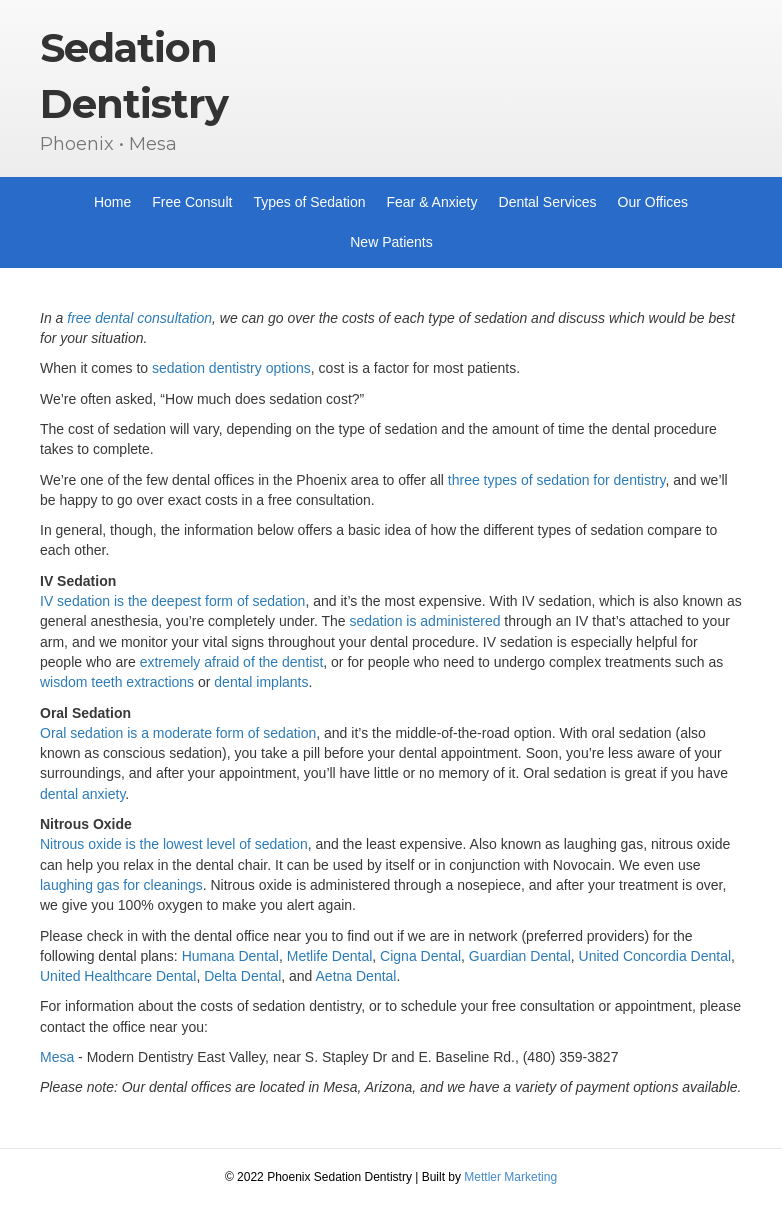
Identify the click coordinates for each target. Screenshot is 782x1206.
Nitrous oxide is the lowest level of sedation (174, 844)
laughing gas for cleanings (121, 885)
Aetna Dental (356, 976)
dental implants (261, 682)
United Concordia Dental (655, 956)
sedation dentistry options (231, 368)
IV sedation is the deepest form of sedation (172, 601)
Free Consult (192, 202)
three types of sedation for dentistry (557, 480)
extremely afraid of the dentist (232, 662)
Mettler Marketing (510, 1177)
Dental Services (548, 202)
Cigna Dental (420, 956)
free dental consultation (139, 318)
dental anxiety (82, 794)
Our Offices (653, 202)
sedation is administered (425, 621)
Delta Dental (242, 976)
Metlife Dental (330, 956)
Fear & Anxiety (431, 202)
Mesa (57, 1057)
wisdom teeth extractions (117, 682)
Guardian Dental (520, 956)
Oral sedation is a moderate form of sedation (178, 733)
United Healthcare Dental (118, 976)
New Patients (391, 242)
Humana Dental (230, 956)
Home (112, 202)
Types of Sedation (309, 202)
